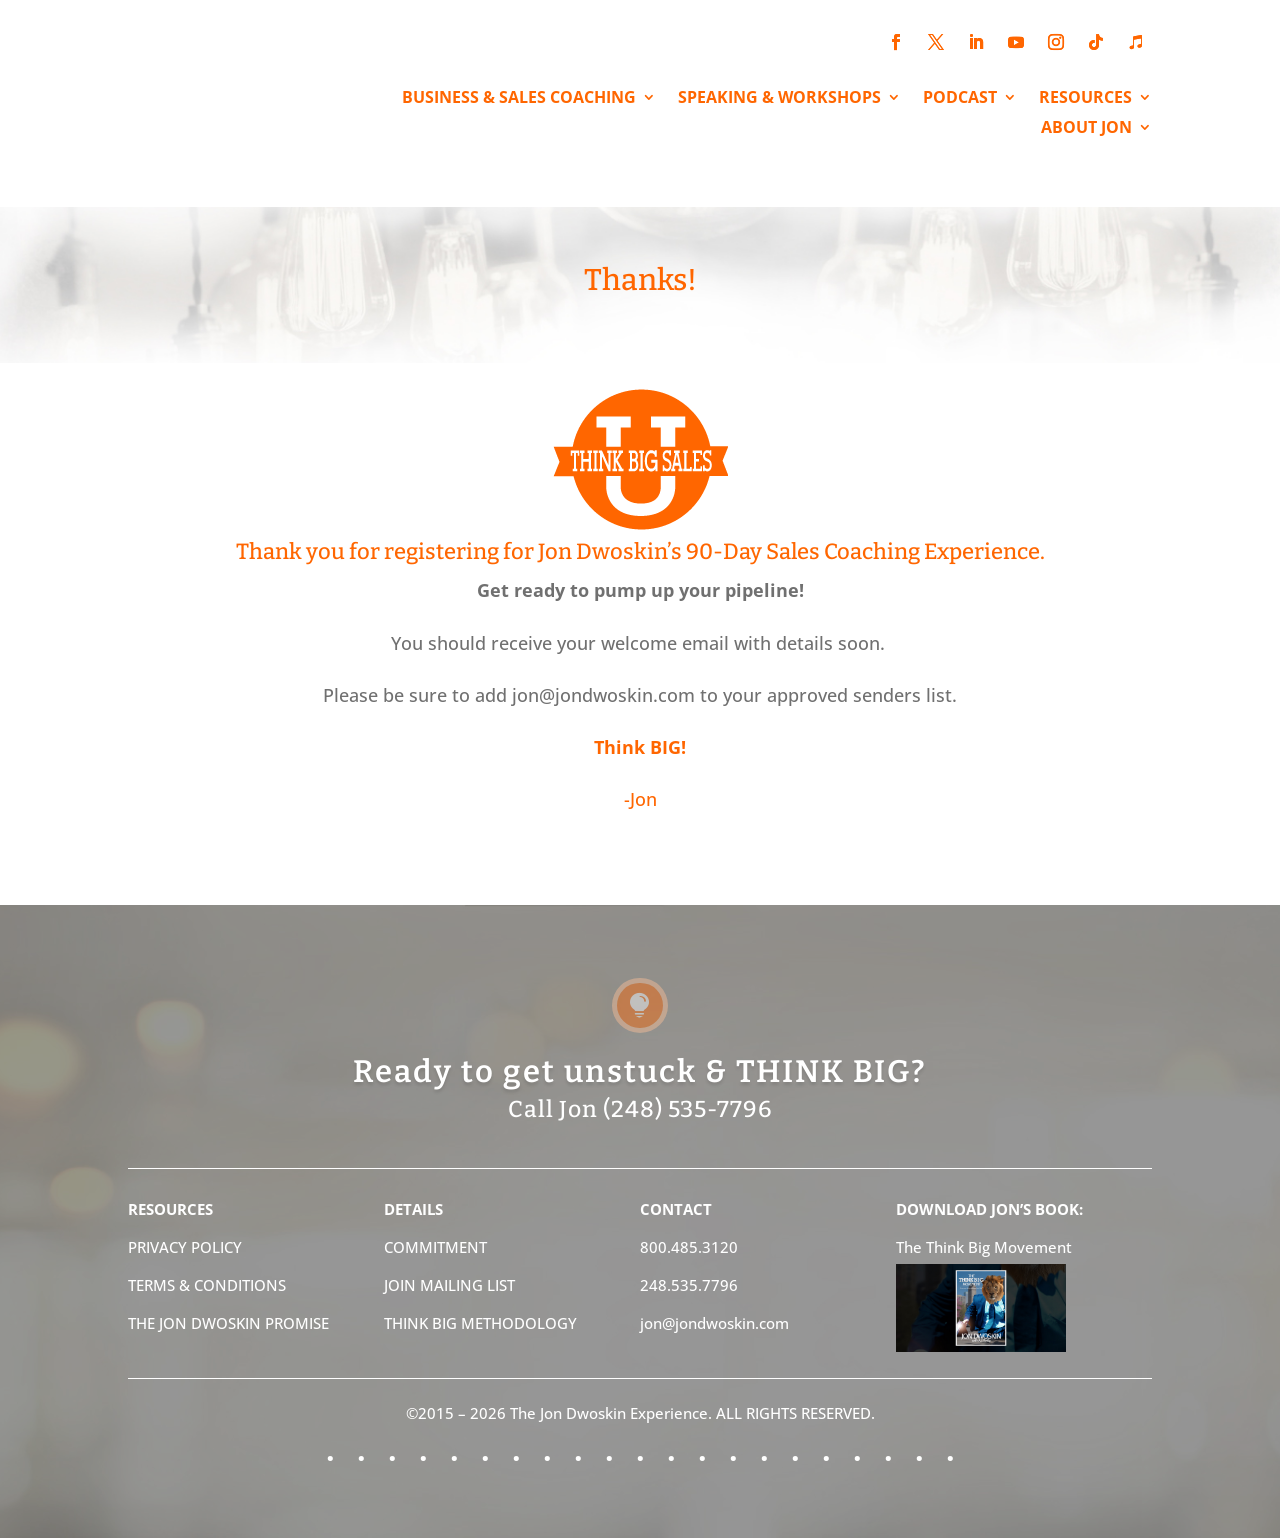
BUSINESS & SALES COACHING (519, 99)
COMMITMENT (435, 1247)
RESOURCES (1085, 99)
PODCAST (960, 99)
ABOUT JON (1086, 129)
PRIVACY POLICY (185, 1247)
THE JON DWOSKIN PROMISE (228, 1323)
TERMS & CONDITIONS (207, 1285)
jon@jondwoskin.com (714, 1323)
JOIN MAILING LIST (449, 1285)
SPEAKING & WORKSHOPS (779, 99)
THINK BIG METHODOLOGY (480, 1323)
